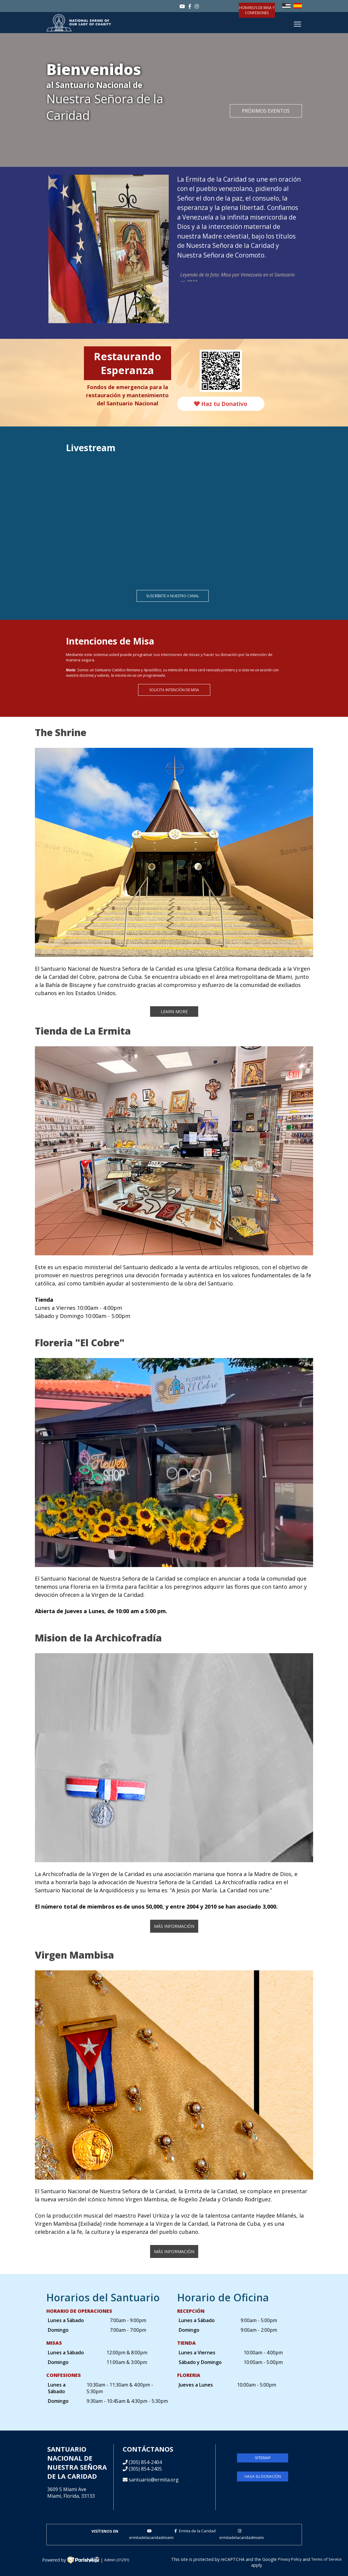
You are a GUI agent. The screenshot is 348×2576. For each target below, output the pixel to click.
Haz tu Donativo (220, 404)
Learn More (174, 1011)
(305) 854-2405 (145, 2468)
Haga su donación (263, 2476)
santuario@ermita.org (154, 2479)
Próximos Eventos (266, 111)
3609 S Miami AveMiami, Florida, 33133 (71, 2492)
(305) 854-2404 (145, 2462)
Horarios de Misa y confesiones (257, 10)
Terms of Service (326, 2559)
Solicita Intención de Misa (174, 689)
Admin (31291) (116, 2560)
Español (298, 5)
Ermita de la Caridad (195, 2531)
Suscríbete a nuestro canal (172, 595)
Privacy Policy (289, 2559)
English (286, 5)
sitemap (263, 2458)
